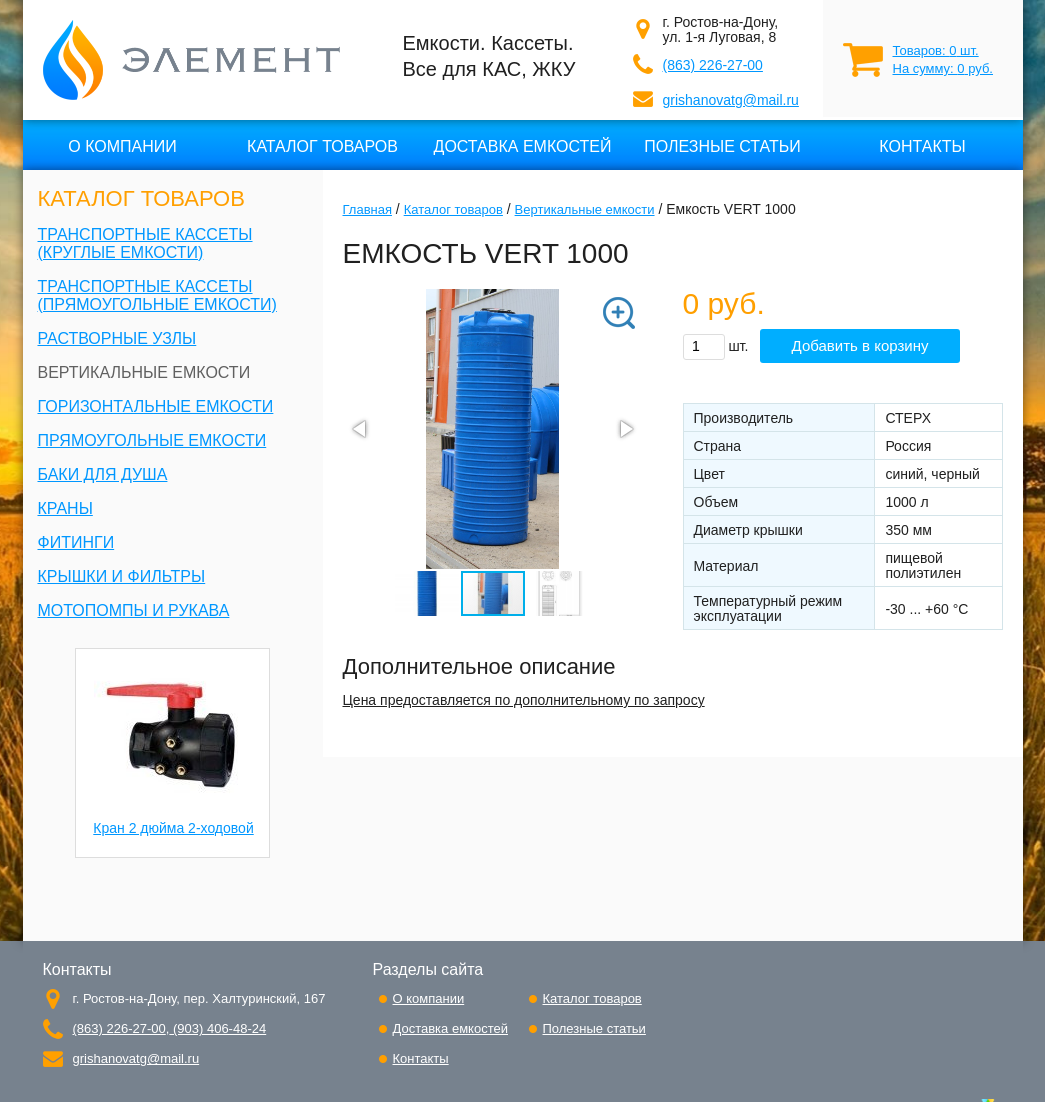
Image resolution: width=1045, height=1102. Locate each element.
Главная (367, 209)
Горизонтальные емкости (156, 406)
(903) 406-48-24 (217, 1028)
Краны (65, 508)
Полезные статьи (722, 146)
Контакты (922, 146)
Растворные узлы (117, 338)
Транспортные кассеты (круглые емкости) (145, 243)
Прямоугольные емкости (152, 440)
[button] (603, 329)
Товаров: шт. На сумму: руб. (943, 59)
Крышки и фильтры (122, 576)
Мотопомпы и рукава (134, 610)
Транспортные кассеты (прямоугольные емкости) (157, 295)
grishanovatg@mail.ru (731, 100)
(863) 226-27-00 (713, 65)
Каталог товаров (322, 146)
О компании (122, 146)
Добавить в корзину (860, 345)
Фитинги (76, 542)
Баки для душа (103, 474)
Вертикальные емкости (144, 372)
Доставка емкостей (523, 146)
